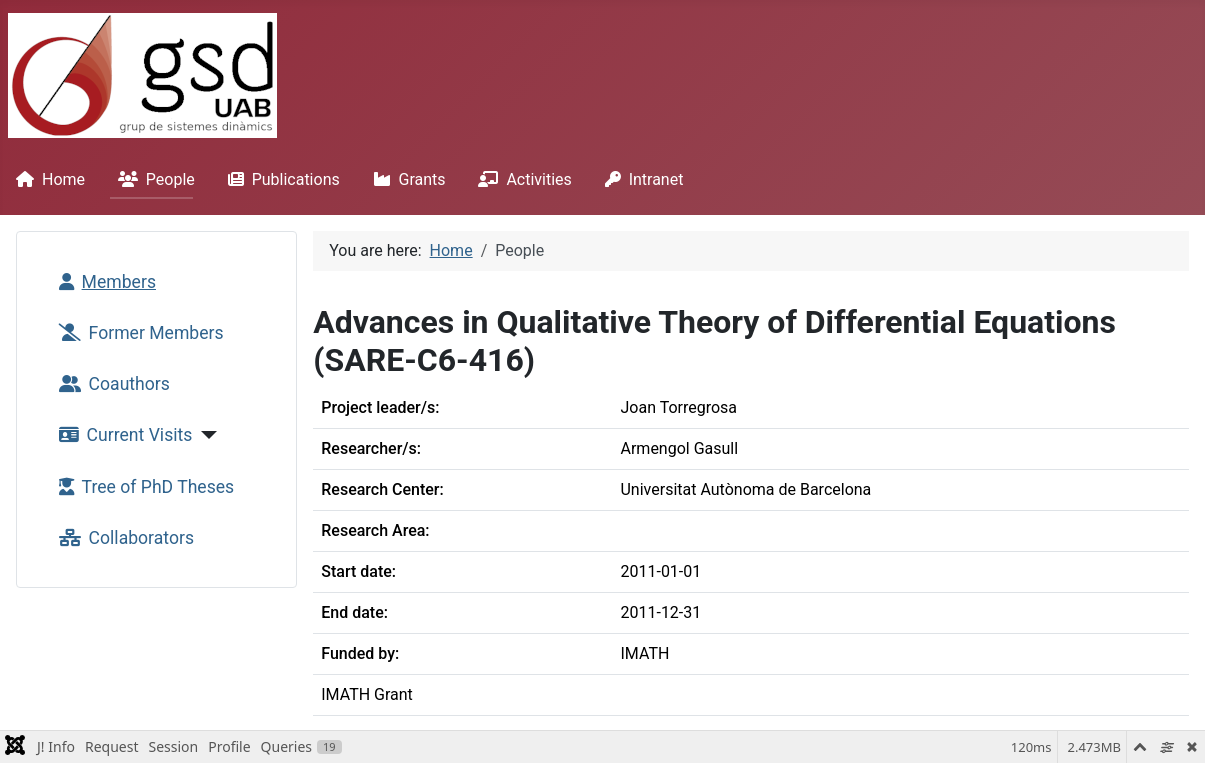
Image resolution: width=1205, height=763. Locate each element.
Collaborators (122, 538)
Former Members (137, 333)
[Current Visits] (204, 435)
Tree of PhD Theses (143, 487)
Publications (280, 179)
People (152, 179)
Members (103, 282)
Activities (520, 179)
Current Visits (122, 435)
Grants (405, 179)
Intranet (640, 179)
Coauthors (110, 384)
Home (46, 179)
